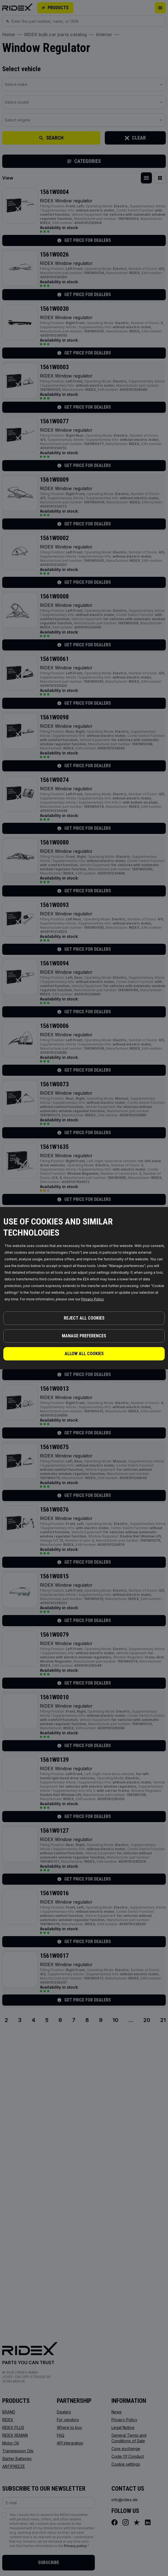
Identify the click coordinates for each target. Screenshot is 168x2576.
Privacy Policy (92, 1299)
